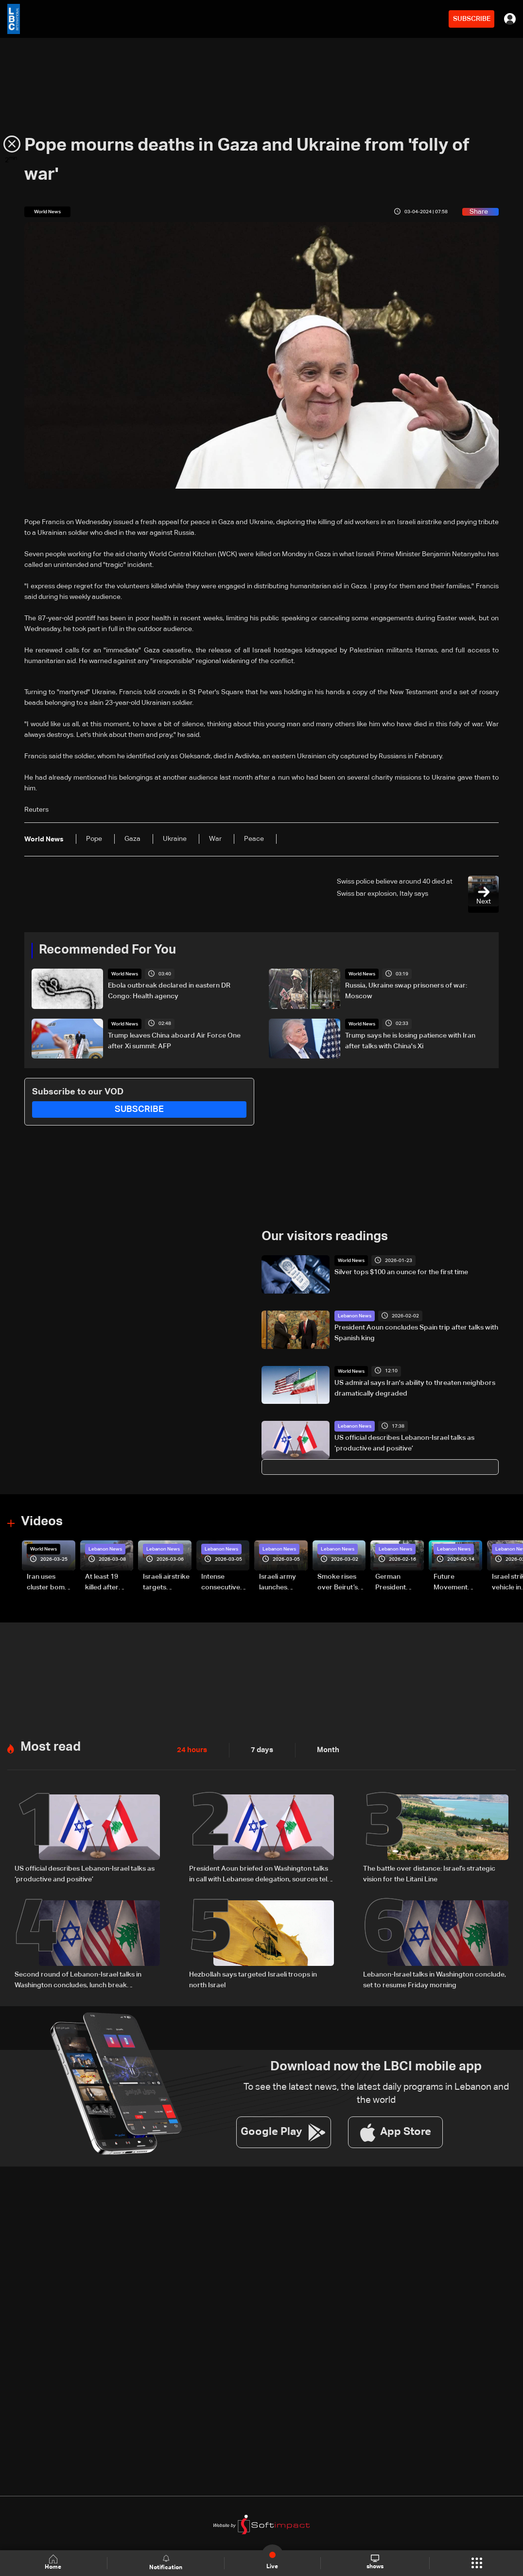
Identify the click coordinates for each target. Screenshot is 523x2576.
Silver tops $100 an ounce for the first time (401, 1272)
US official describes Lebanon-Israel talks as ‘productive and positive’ (404, 1443)
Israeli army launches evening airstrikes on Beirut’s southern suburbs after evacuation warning (280, 1582)
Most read (50, 1746)
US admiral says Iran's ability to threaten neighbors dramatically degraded (414, 1388)
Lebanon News (354, 1315)
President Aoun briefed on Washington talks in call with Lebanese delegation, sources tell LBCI (259, 1874)
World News (124, 974)
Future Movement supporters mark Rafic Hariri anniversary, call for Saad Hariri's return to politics (455, 1582)
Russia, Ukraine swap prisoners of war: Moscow (406, 991)
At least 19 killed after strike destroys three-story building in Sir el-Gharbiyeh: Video (109, 1582)
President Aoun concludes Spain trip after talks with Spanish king (416, 1332)
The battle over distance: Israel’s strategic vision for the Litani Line (429, 1873)
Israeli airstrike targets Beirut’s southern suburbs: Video (167, 1582)
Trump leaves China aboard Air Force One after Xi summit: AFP (174, 1040)
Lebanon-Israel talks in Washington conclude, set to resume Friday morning (434, 1978)
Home (54, 2563)
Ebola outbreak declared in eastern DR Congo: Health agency (169, 991)
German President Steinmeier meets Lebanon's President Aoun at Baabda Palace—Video (399, 1582)
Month (324, 1749)
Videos (42, 1521)
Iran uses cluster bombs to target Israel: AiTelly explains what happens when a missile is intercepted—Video (50, 1582)
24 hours (191, 1749)
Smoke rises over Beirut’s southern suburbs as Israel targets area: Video (338, 1582)
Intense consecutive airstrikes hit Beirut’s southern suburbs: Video (225, 1582)
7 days (259, 1749)
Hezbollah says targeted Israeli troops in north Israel (253, 1978)
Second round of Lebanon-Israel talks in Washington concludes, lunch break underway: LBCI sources (78, 1979)
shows (374, 2562)
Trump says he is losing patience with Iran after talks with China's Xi (410, 1040)
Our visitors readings (325, 1236)
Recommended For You (107, 950)
